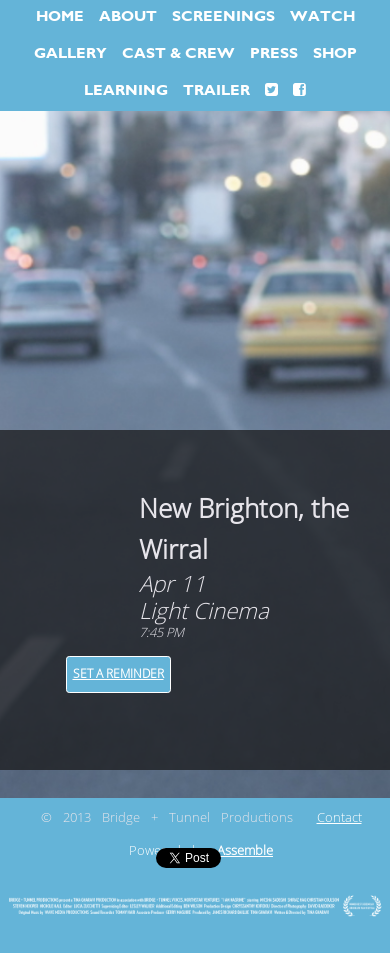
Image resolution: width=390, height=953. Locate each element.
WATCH (322, 16)
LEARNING (126, 90)
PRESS (274, 53)
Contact (339, 818)
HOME (60, 16)
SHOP (335, 53)
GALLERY (70, 53)
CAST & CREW (178, 53)
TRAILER (216, 90)
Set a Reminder (118, 674)
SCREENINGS (223, 16)
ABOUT (128, 16)
